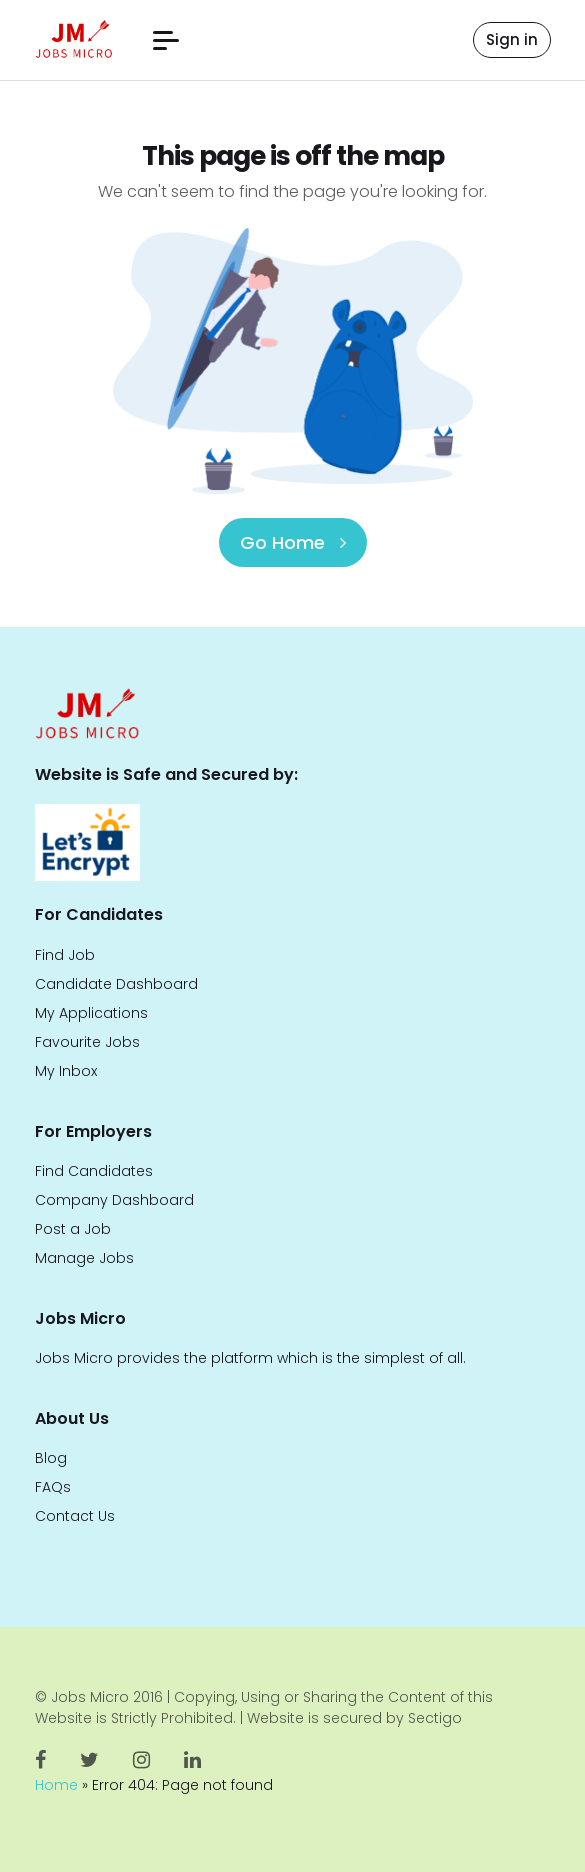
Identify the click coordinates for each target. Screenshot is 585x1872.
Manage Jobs (84, 1258)
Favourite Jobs (87, 1042)
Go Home (293, 542)
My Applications (91, 1013)
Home (56, 1785)
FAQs (53, 1487)
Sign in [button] (512, 39)
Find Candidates (94, 1171)
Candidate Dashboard (116, 984)
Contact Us (75, 1516)
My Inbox (66, 1071)
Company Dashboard (114, 1200)
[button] (166, 40)
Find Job (65, 955)
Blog (51, 1458)
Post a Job (73, 1229)
